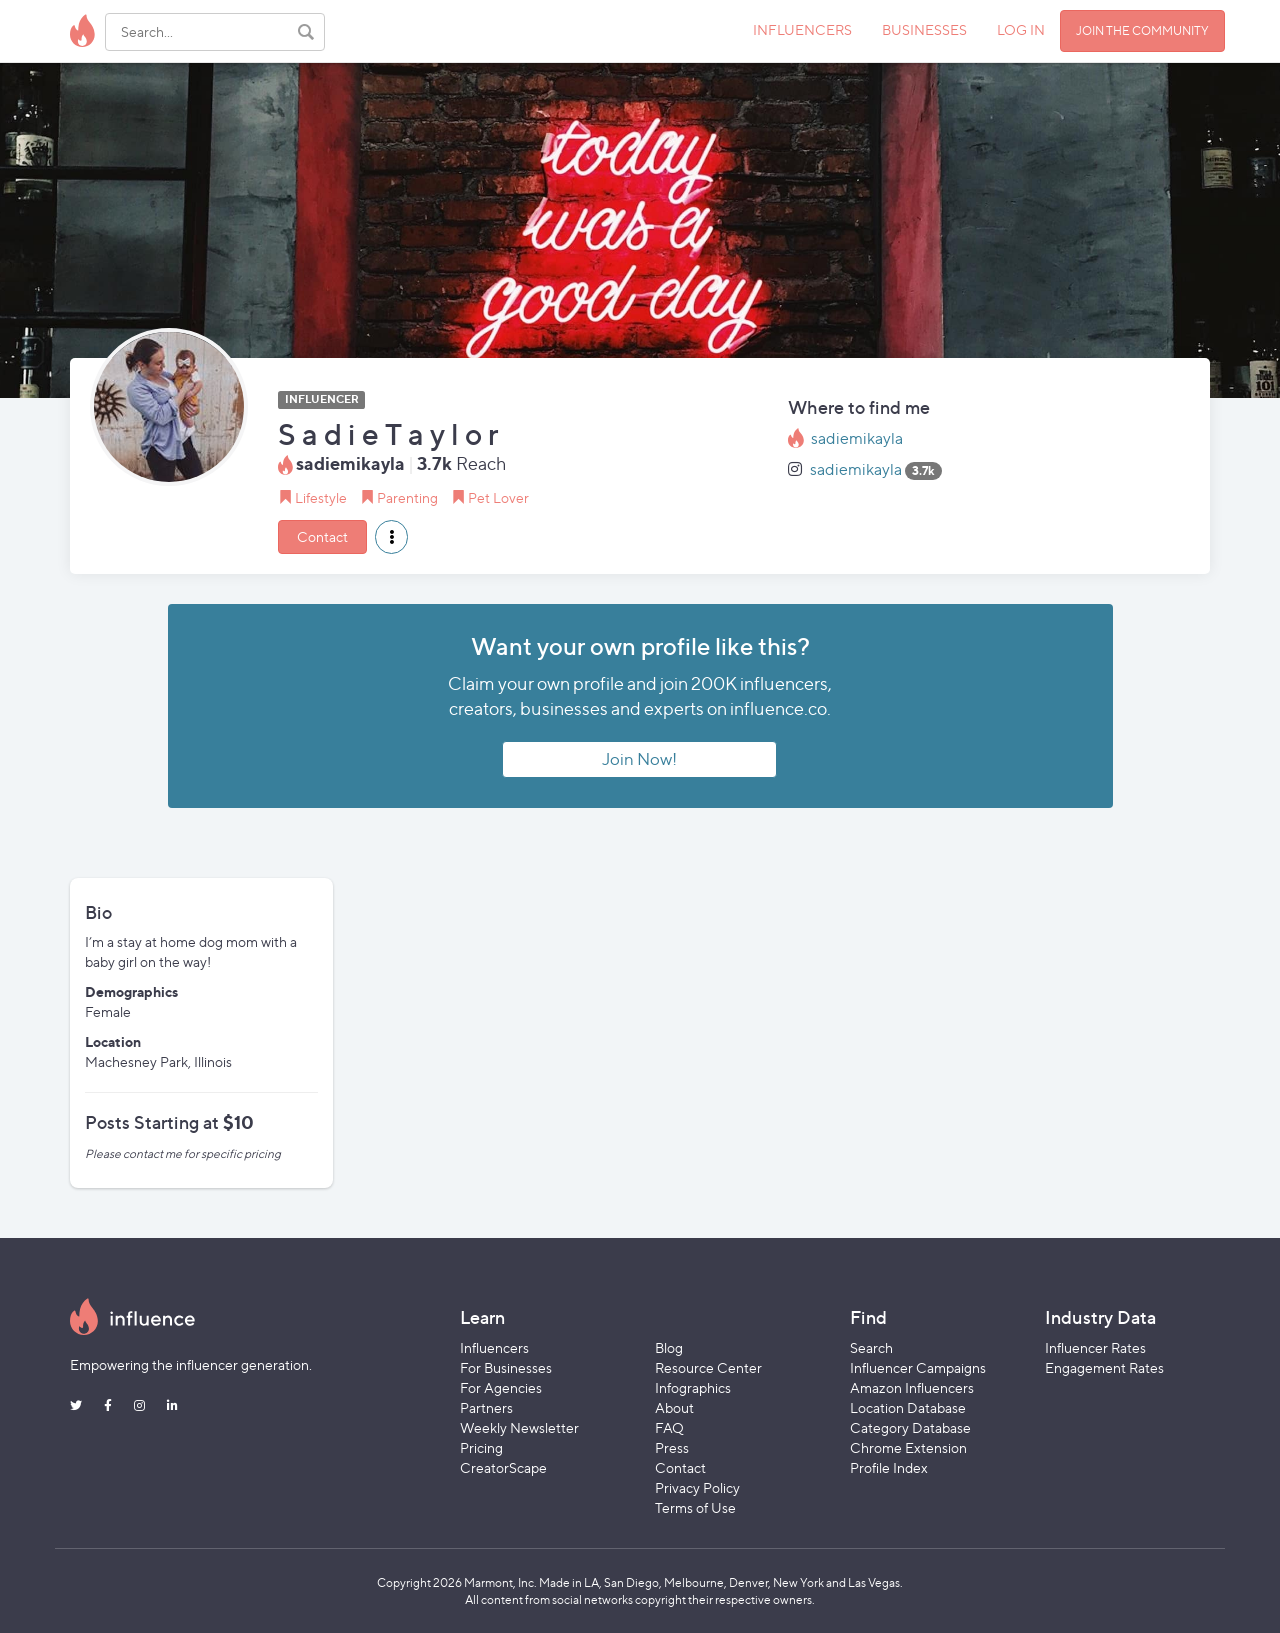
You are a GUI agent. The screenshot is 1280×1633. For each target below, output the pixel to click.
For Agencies (501, 1387)
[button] (391, 537)
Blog (669, 1347)
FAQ (669, 1427)
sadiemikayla (857, 438)
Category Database (910, 1427)
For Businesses (506, 1367)
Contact (322, 536)
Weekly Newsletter (519, 1427)
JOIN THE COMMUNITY (1142, 30)
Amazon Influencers (912, 1387)
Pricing (481, 1447)
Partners (486, 1407)
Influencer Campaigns (918, 1367)
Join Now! (639, 759)
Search (871, 1347)
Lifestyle (321, 497)
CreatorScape (503, 1467)
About (674, 1407)
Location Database (908, 1407)
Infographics (693, 1387)
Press (672, 1447)
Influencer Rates (1095, 1347)
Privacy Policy (697, 1487)
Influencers (494, 1347)
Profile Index (889, 1467)
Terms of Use (695, 1507)
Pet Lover (498, 497)
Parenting (407, 497)
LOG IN (1021, 29)
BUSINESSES (924, 29)
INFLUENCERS (802, 29)
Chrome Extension (908, 1447)
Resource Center (708, 1367)
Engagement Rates (1104, 1367)
